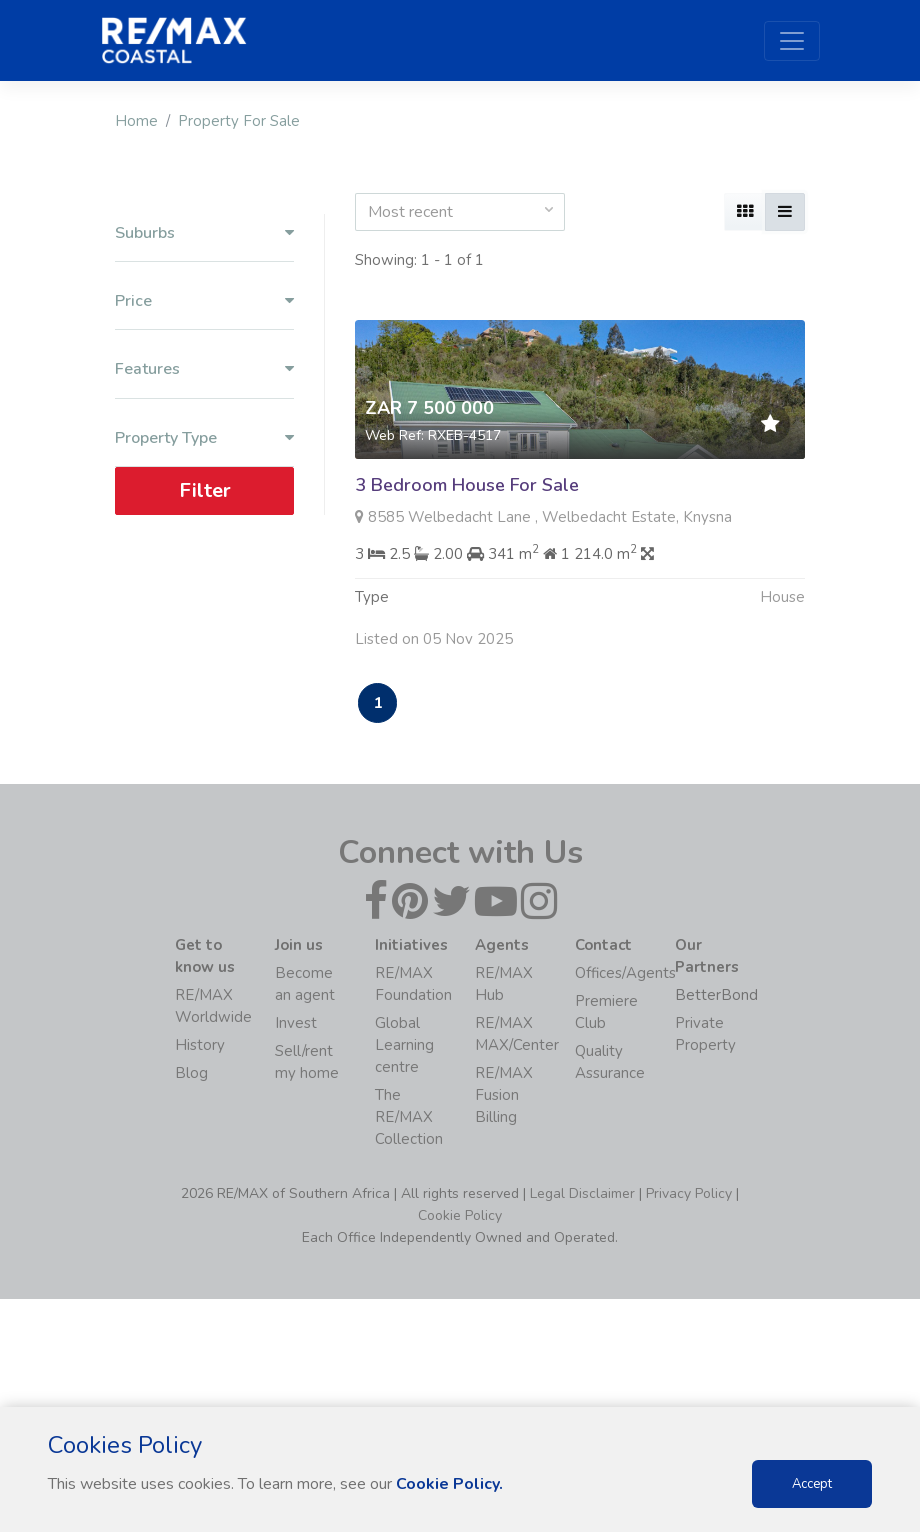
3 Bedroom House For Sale (467, 485)
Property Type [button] (204, 438)
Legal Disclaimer (582, 1193)
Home (136, 121)
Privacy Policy (689, 1193)
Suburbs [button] (204, 233)
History (200, 1045)
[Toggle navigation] (792, 41)
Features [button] (204, 369)
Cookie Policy (460, 1215)
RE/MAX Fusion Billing (504, 1095)
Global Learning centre (404, 1045)
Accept (812, 1484)
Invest (296, 1023)
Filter (205, 490)
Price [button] (204, 301)
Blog (191, 1073)
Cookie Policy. (449, 1484)
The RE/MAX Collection (409, 1117)
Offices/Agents (625, 973)
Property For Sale (239, 121)
